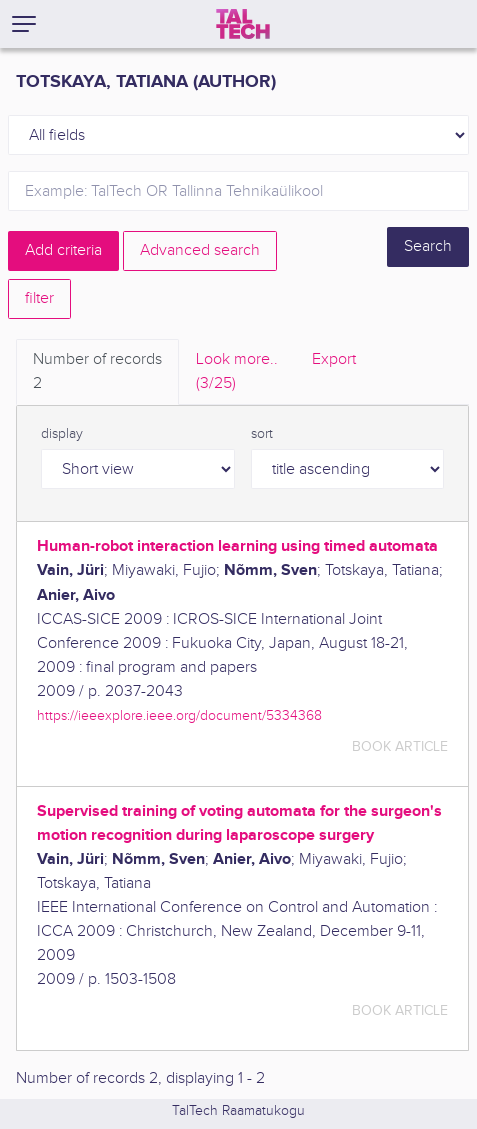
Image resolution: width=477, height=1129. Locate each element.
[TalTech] (243, 24)
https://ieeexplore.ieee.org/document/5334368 (179, 715)
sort (262, 434)
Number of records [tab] (97, 373)
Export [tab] (334, 359)
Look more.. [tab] (237, 373)
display (62, 434)
